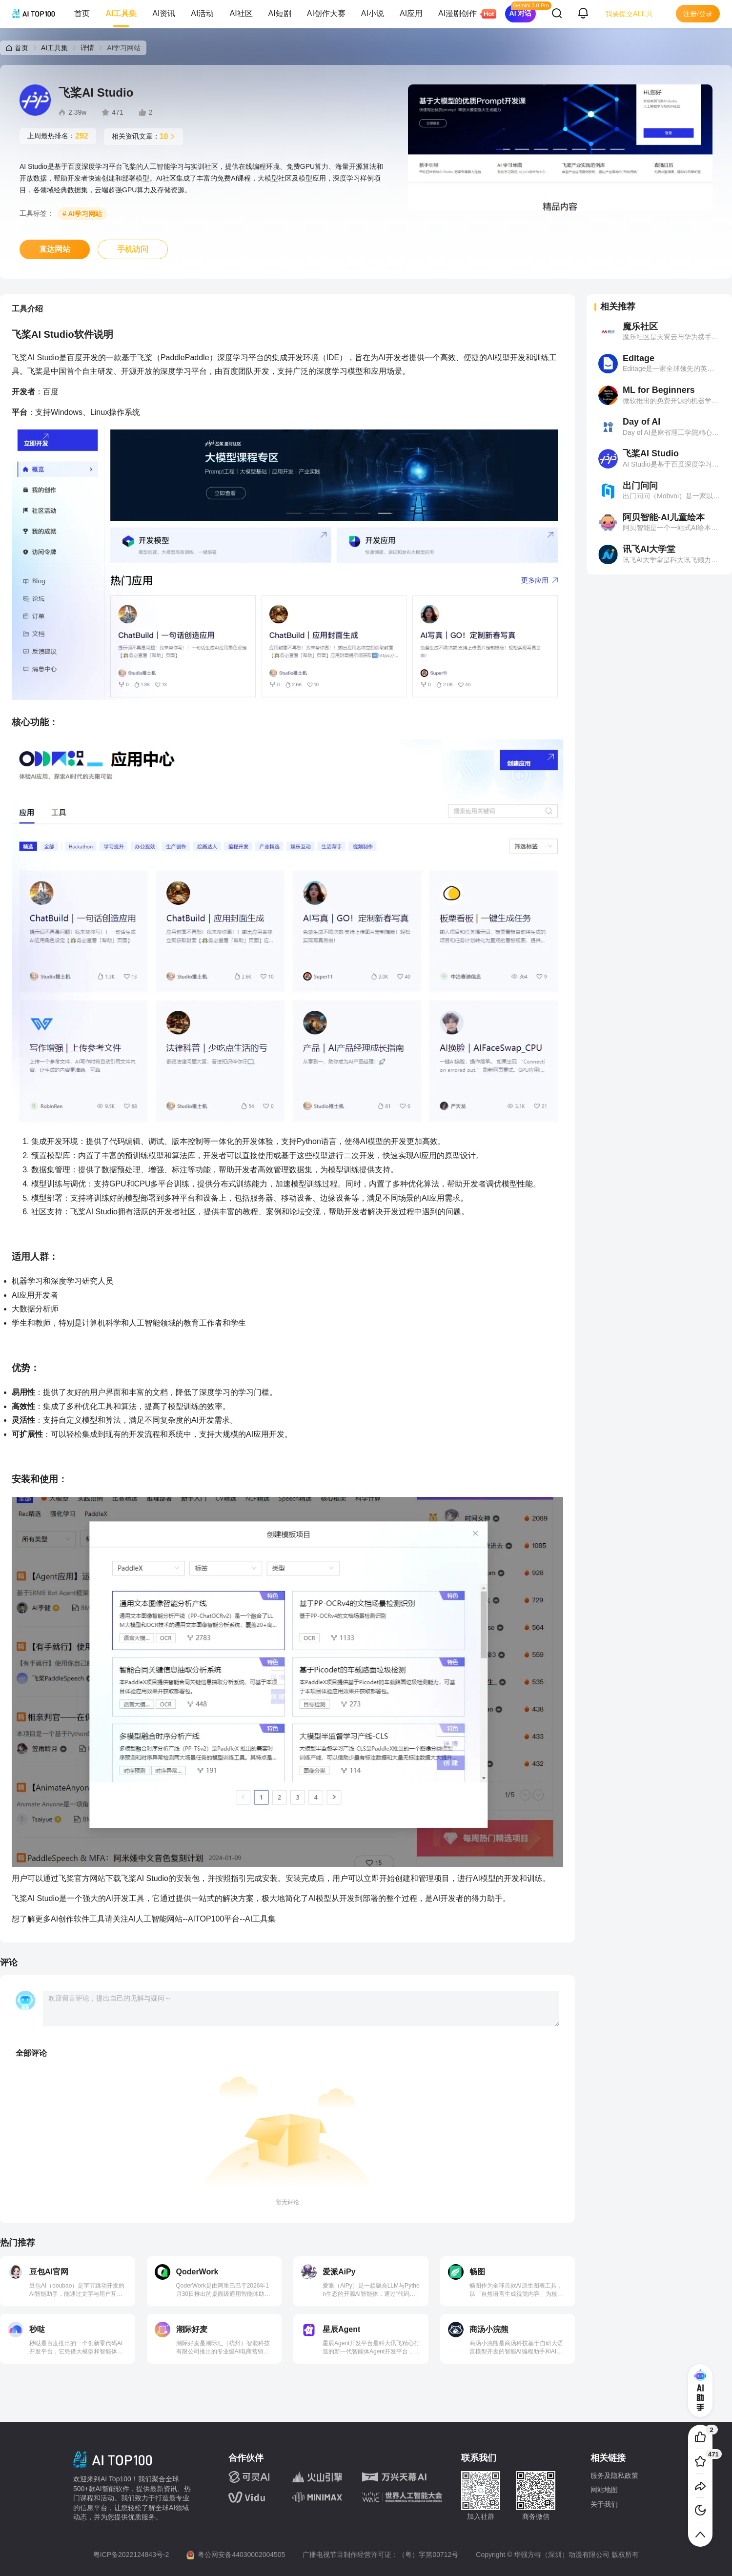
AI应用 (411, 13)
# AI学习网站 (82, 214)
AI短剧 (279, 13)
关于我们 (604, 2504)
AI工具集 (121, 13)
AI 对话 (520, 13)
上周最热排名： (57, 136)
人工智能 (151, 1919)
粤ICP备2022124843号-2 (131, 2554)
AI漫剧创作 (461, 14)
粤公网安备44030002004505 (241, 2554)
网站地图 (604, 2490)
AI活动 (202, 13)
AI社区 (240, 13)
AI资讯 (163, 13)
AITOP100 (206, 1919)
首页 (82, 13)
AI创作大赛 (326, 13)
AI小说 (372, 13)
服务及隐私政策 (614, 2475)
